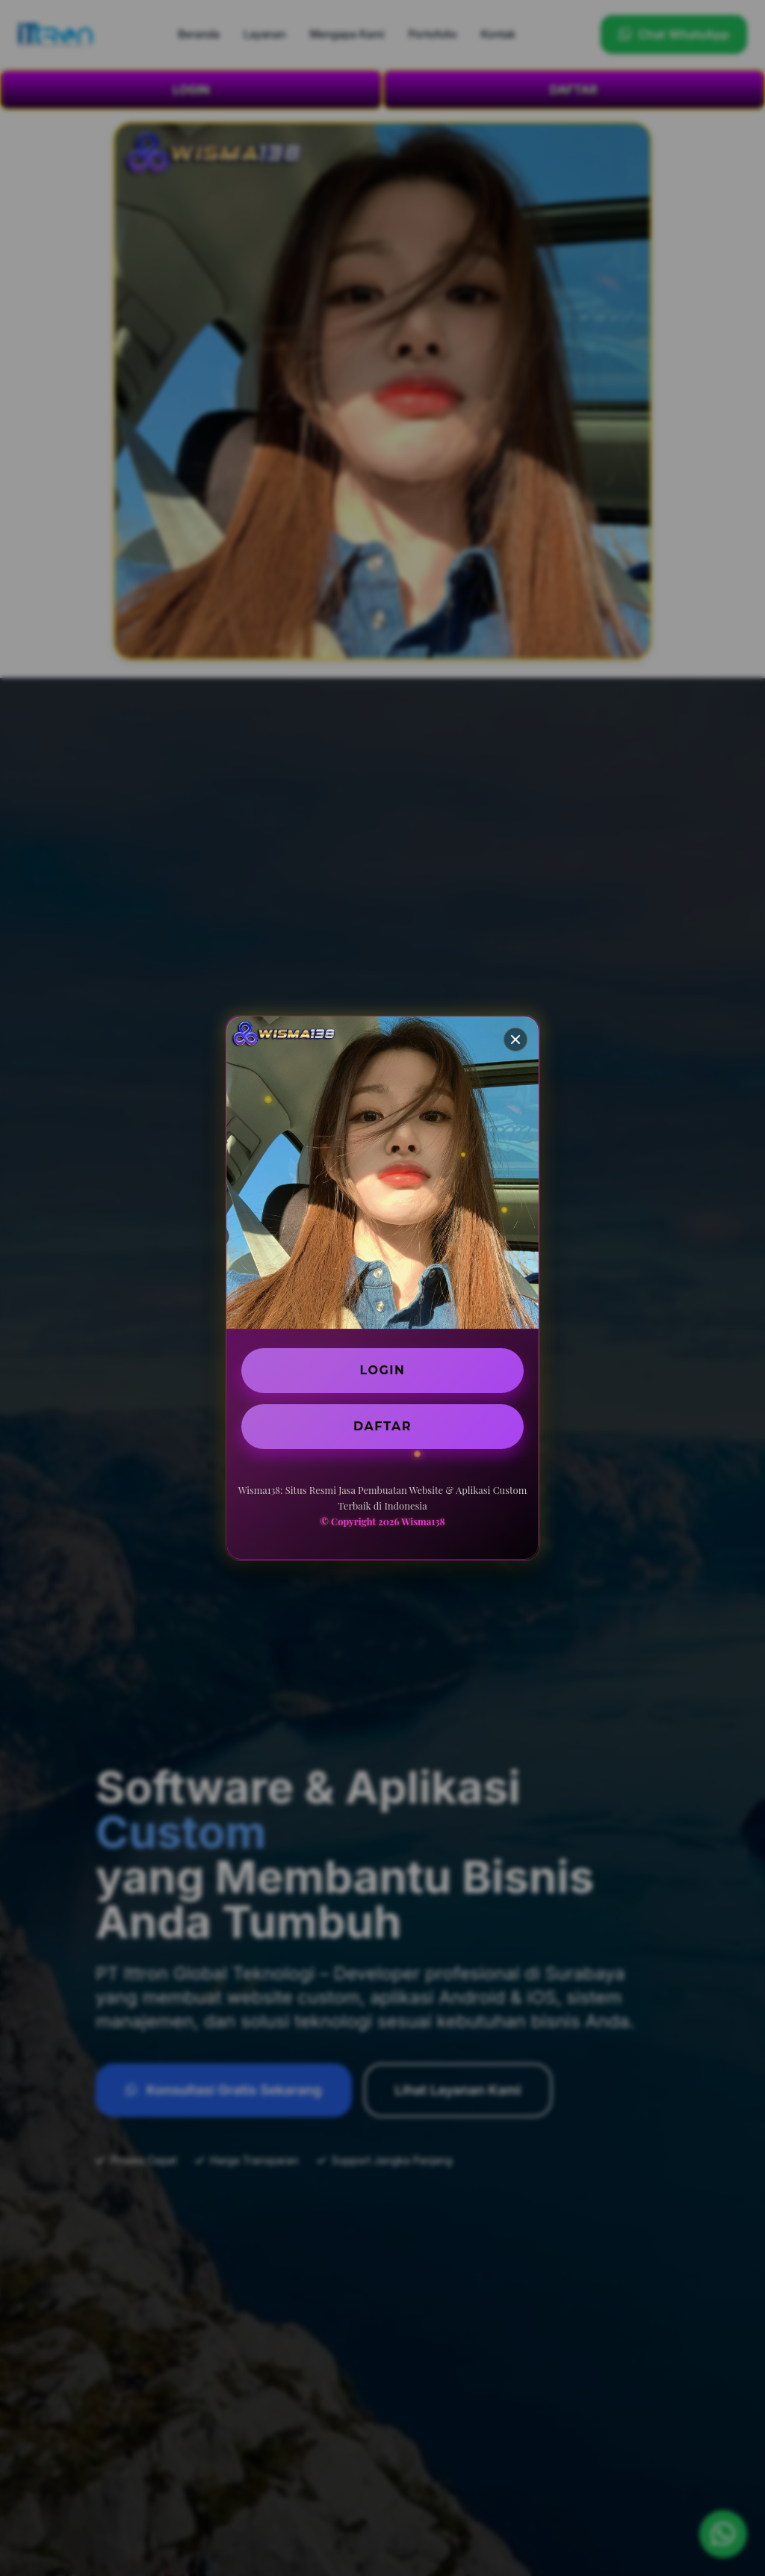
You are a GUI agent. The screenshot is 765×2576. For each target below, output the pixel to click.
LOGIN (383, 1370)
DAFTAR (382, 1426)
